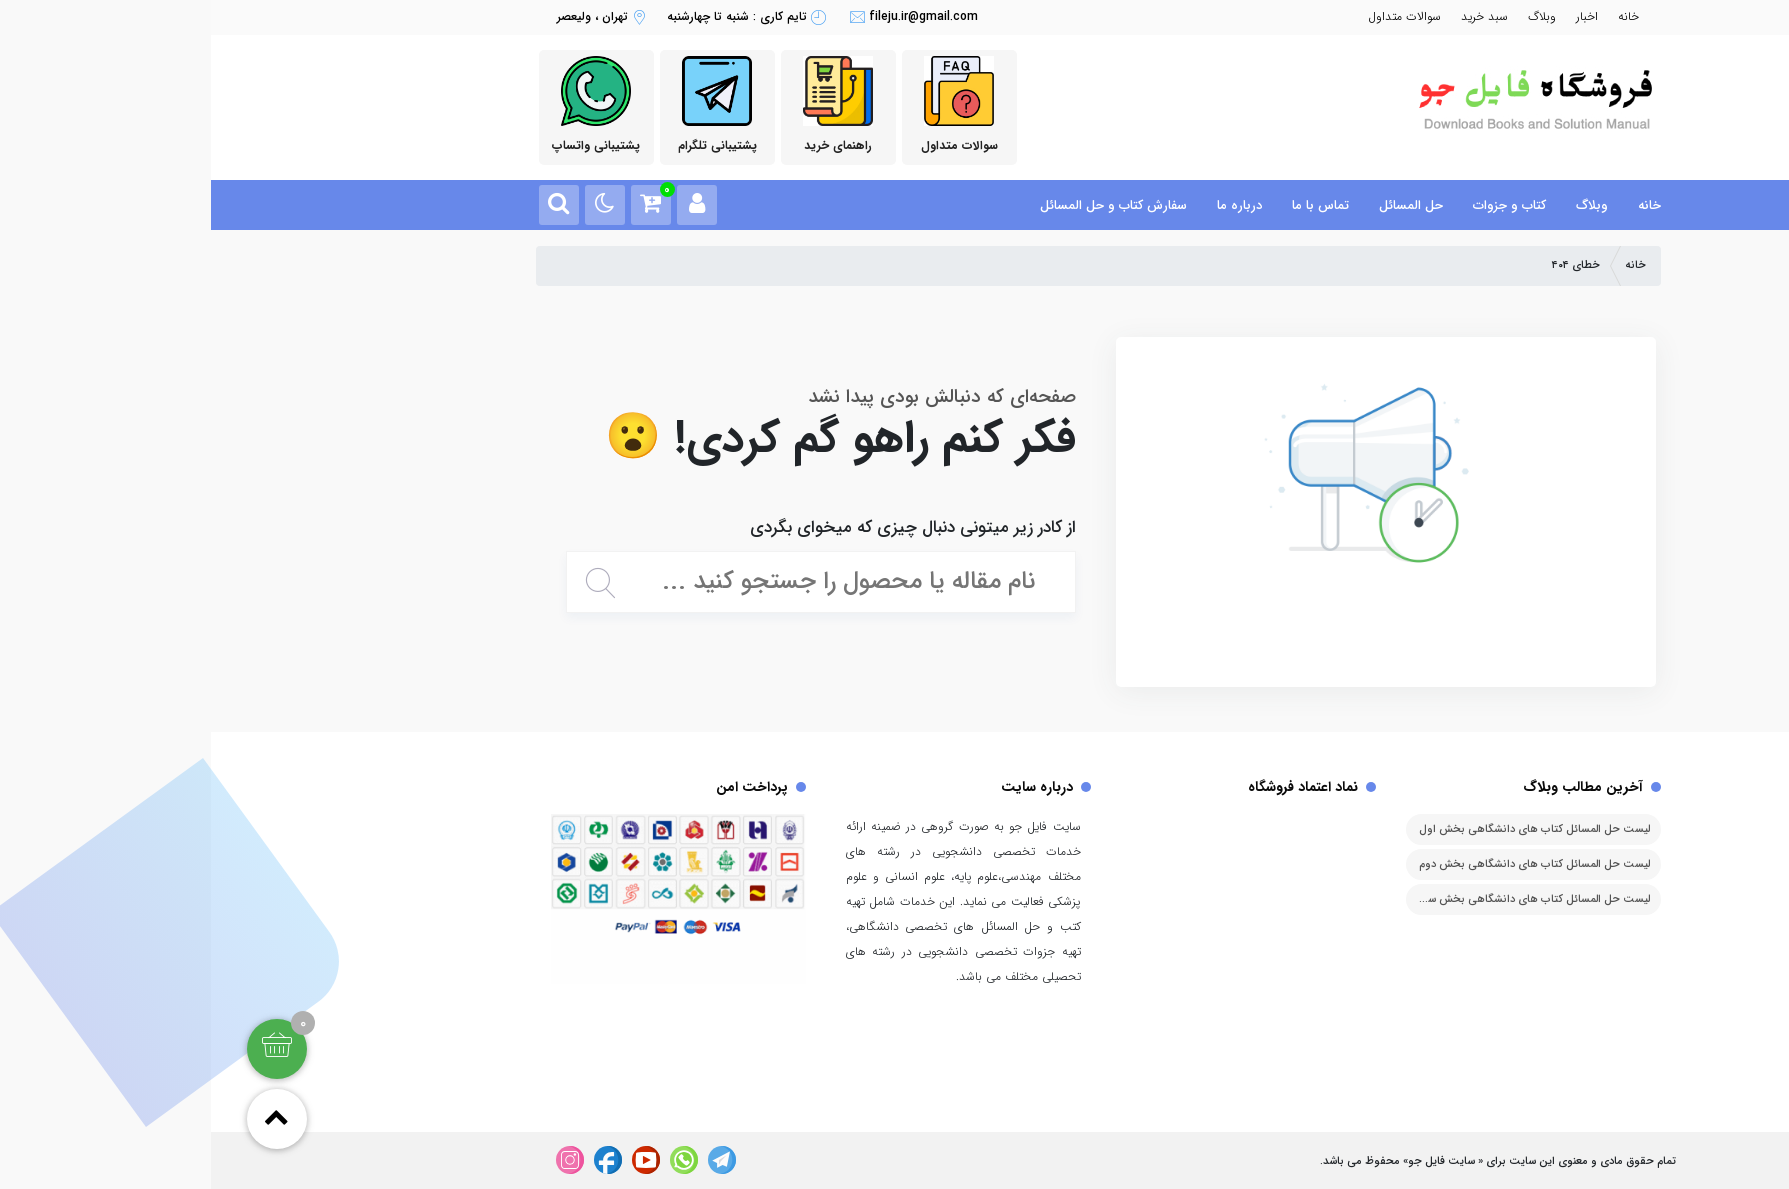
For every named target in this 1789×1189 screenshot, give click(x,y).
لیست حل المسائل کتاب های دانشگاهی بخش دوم (1323, 864)
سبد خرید (1273, 16)
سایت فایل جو (1230, 1161)
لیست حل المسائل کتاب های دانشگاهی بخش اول (1323, 829)
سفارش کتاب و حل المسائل (902, 205)
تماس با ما (1109, 205)
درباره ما (1028, 205)
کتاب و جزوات (1298, 205)
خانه (1417, 16)
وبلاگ (1331, 16)
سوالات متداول (1193, 16)
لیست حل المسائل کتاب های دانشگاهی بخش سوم (1322, 899)
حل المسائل (1200, 205)
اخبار (1376, 16)
